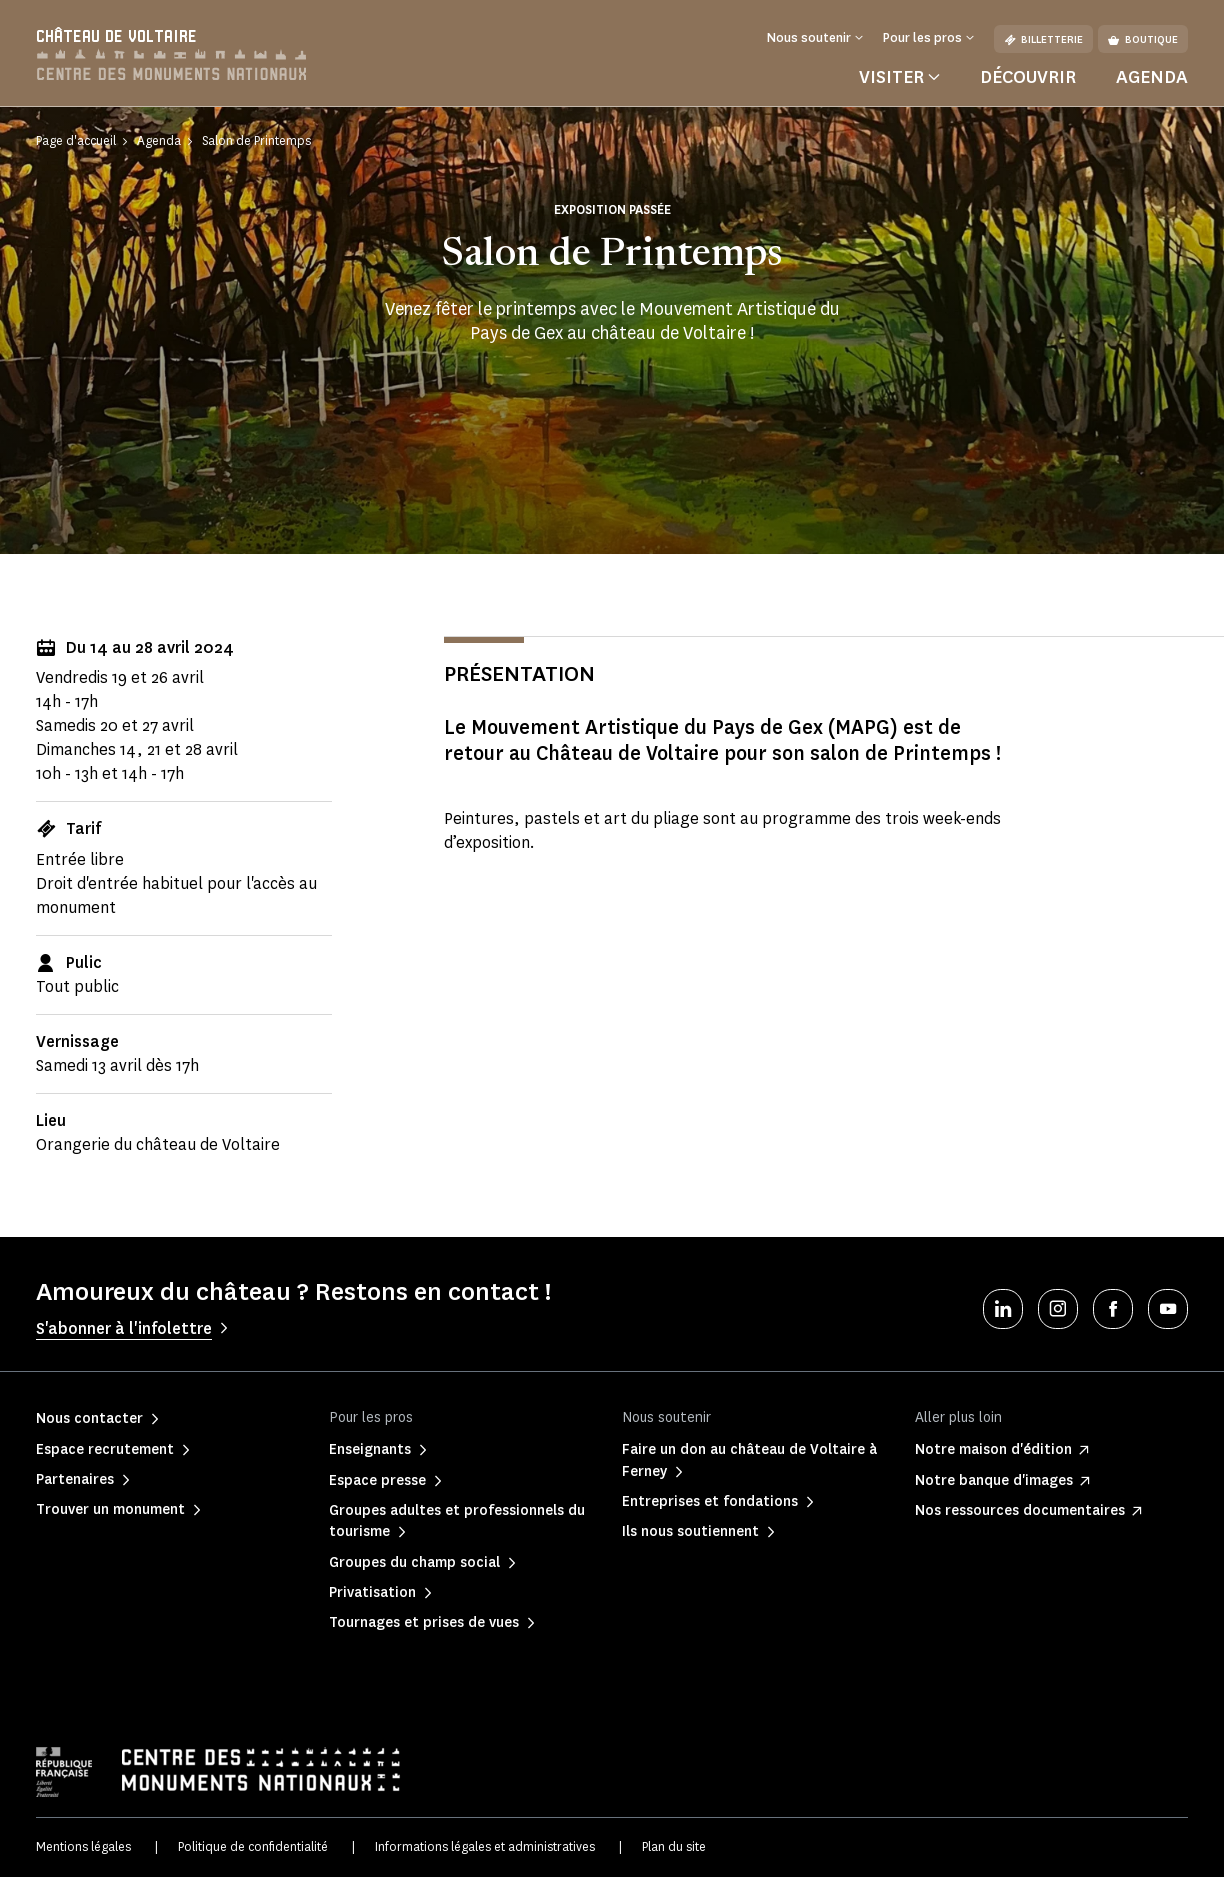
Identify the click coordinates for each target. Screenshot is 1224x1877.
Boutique (1143, 39)
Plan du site (674, 1846)
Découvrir (1028, 77)
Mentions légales (83, 1846)
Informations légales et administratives (485, 1846)
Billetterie (1043, 39)
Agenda (1152, 77)
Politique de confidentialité (253, 1846)
